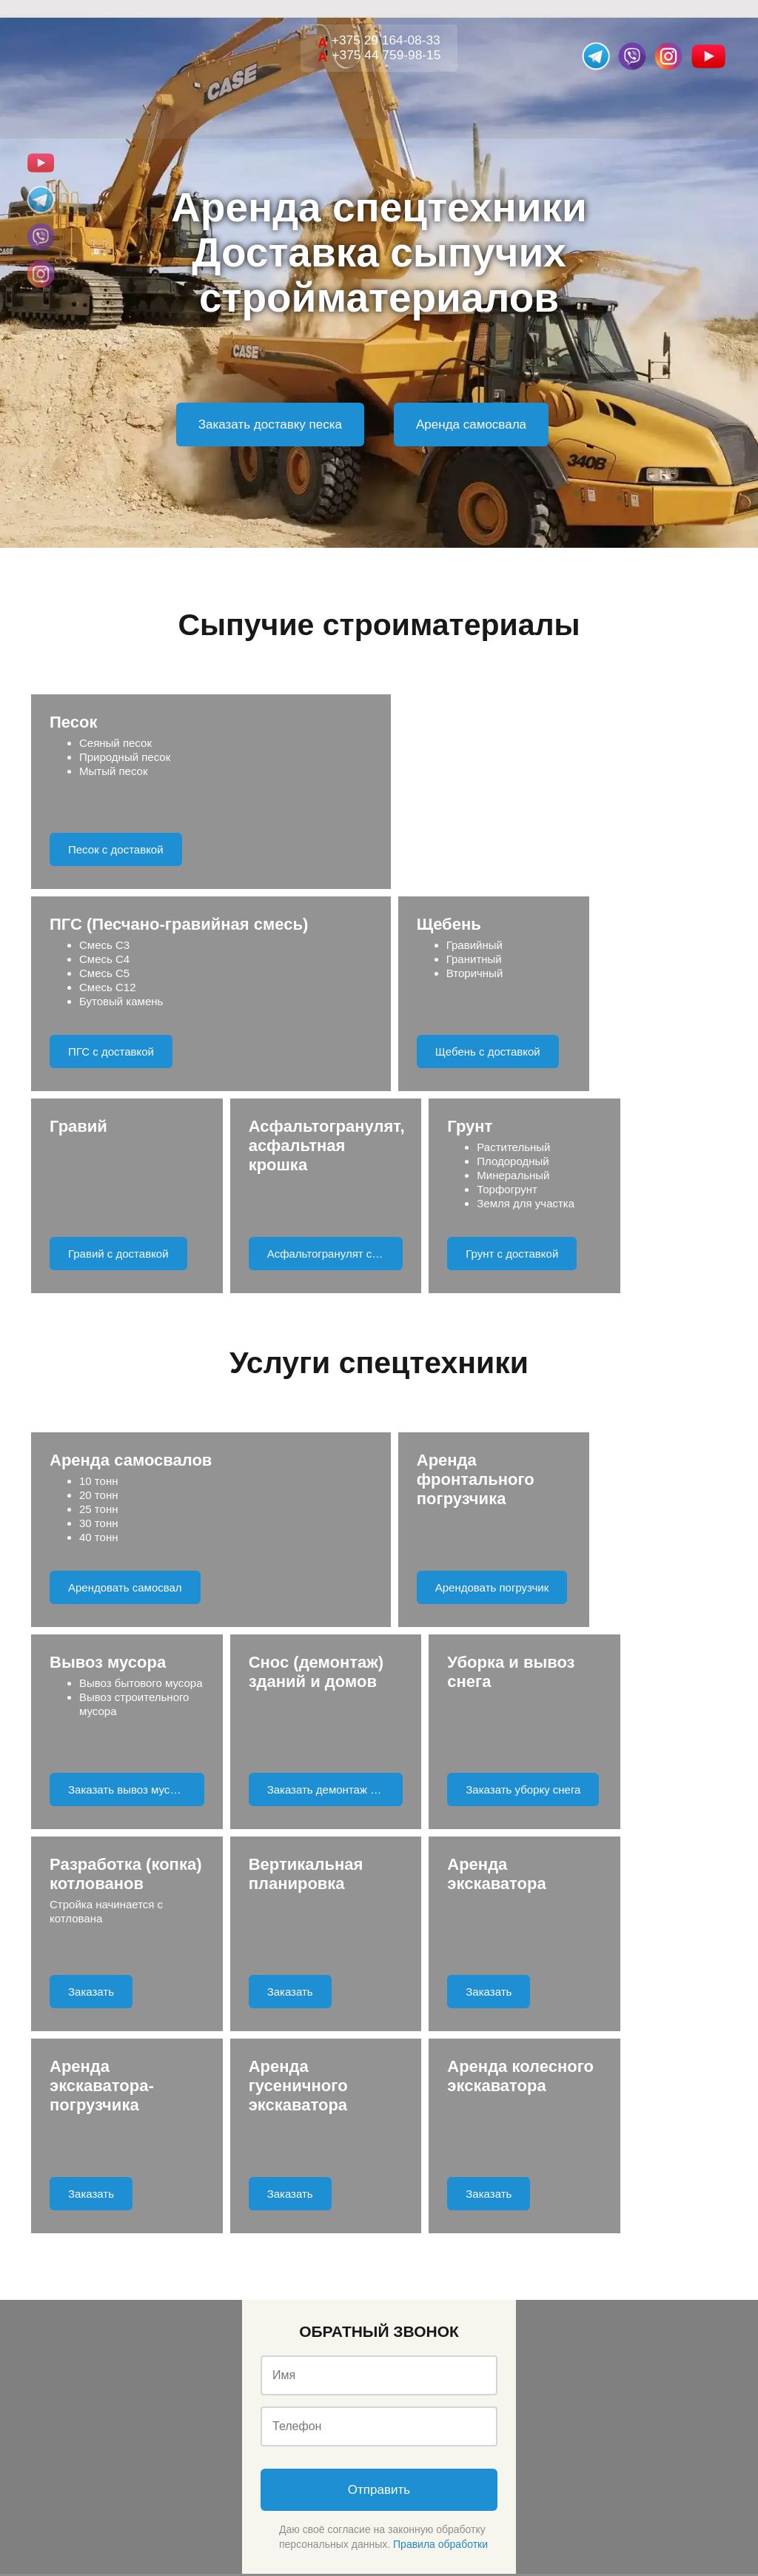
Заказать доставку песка (270, 424)
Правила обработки (440, 2140)
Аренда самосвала (471, 424)
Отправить (379, 2086)
